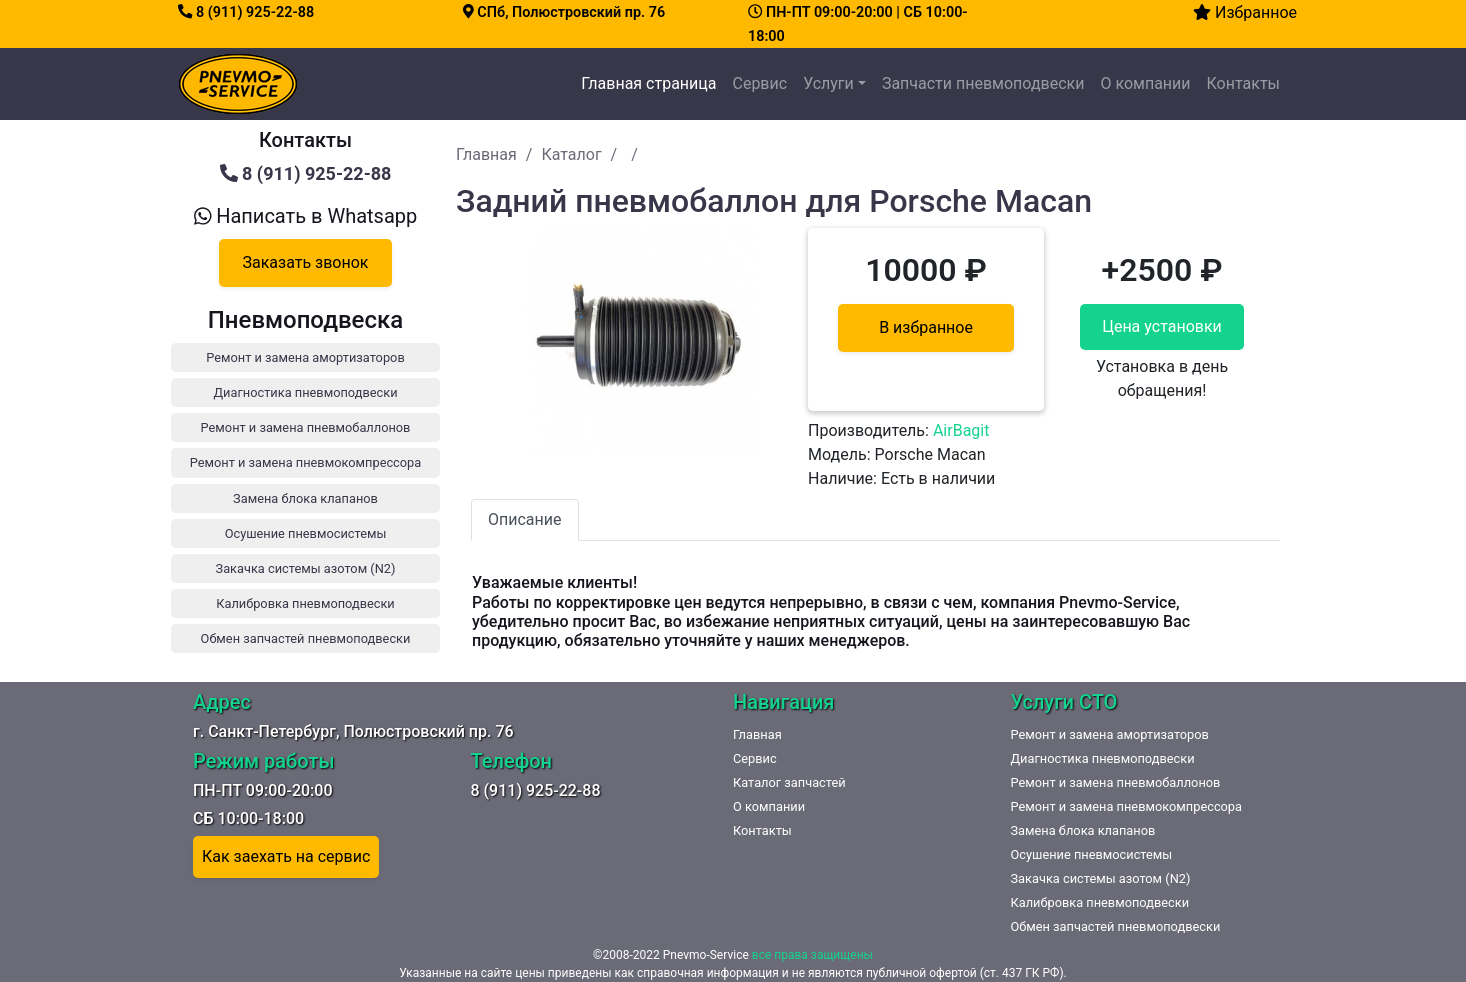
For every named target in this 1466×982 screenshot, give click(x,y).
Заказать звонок (305, 262)
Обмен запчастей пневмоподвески (1116, 926)
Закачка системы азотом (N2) (1101, 878)
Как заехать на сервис (286, 856)
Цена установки (1162, 326)
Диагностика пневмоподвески (1103, 758)
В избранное (926, 327)
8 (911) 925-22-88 (246, 12)
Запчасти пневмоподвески (983, 83)
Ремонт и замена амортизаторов (1110, 734)
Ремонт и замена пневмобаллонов (1116, 782)
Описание (525, 519)
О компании (1145, 83)
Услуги (828, 83)
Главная (486, 154)
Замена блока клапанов (1083, 830)
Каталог (571, 154)
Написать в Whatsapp (306, 216)
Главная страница (652, 82)
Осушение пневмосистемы (1092, 854)
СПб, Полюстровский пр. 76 (564, 12)
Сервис (759, 83)
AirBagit (961, 430)
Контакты (1243, 83)
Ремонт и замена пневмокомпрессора (1127, 806)
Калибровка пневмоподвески (1100, 902)
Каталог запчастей (789, 782)
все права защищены (812, 955)
